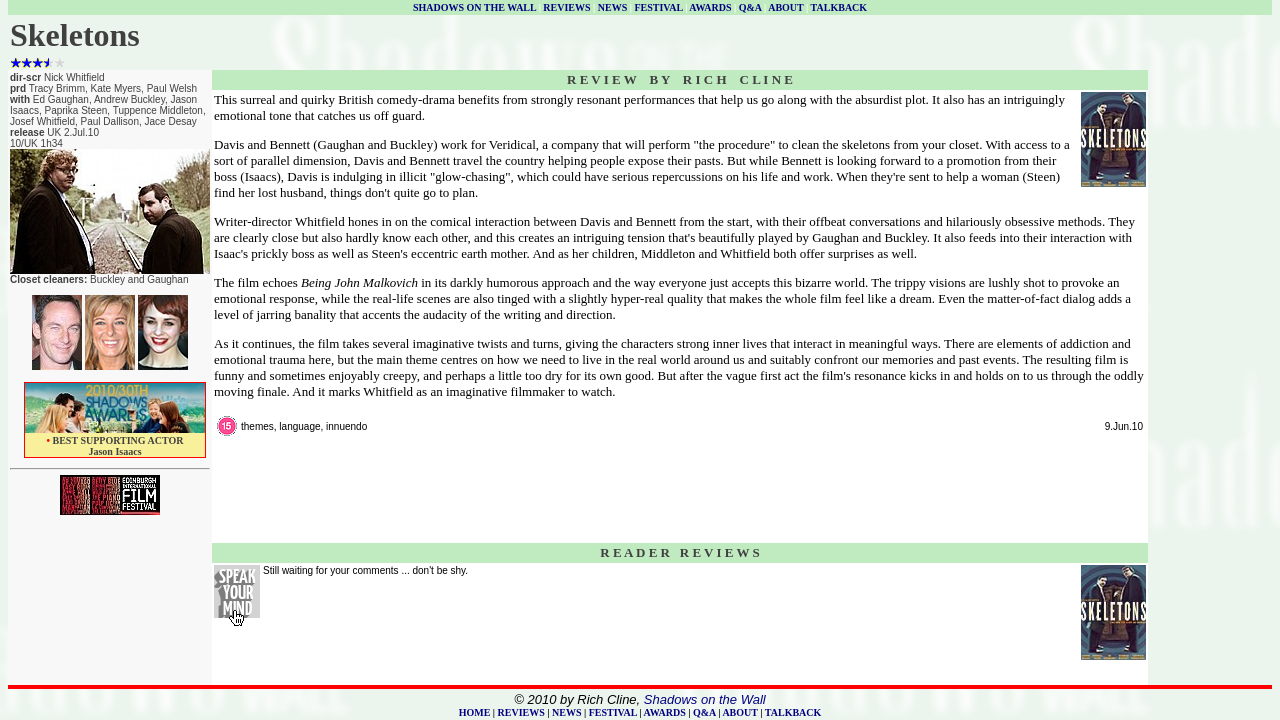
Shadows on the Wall (705, 699)
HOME (475, 712)
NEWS (612, 7)
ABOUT (785, 7)
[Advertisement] (1210, 372)
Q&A (750, 7)
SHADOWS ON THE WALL (474, 7)
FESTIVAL (658, 7)
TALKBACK (839, 7)
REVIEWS (566, 7)
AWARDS (710, 7)
